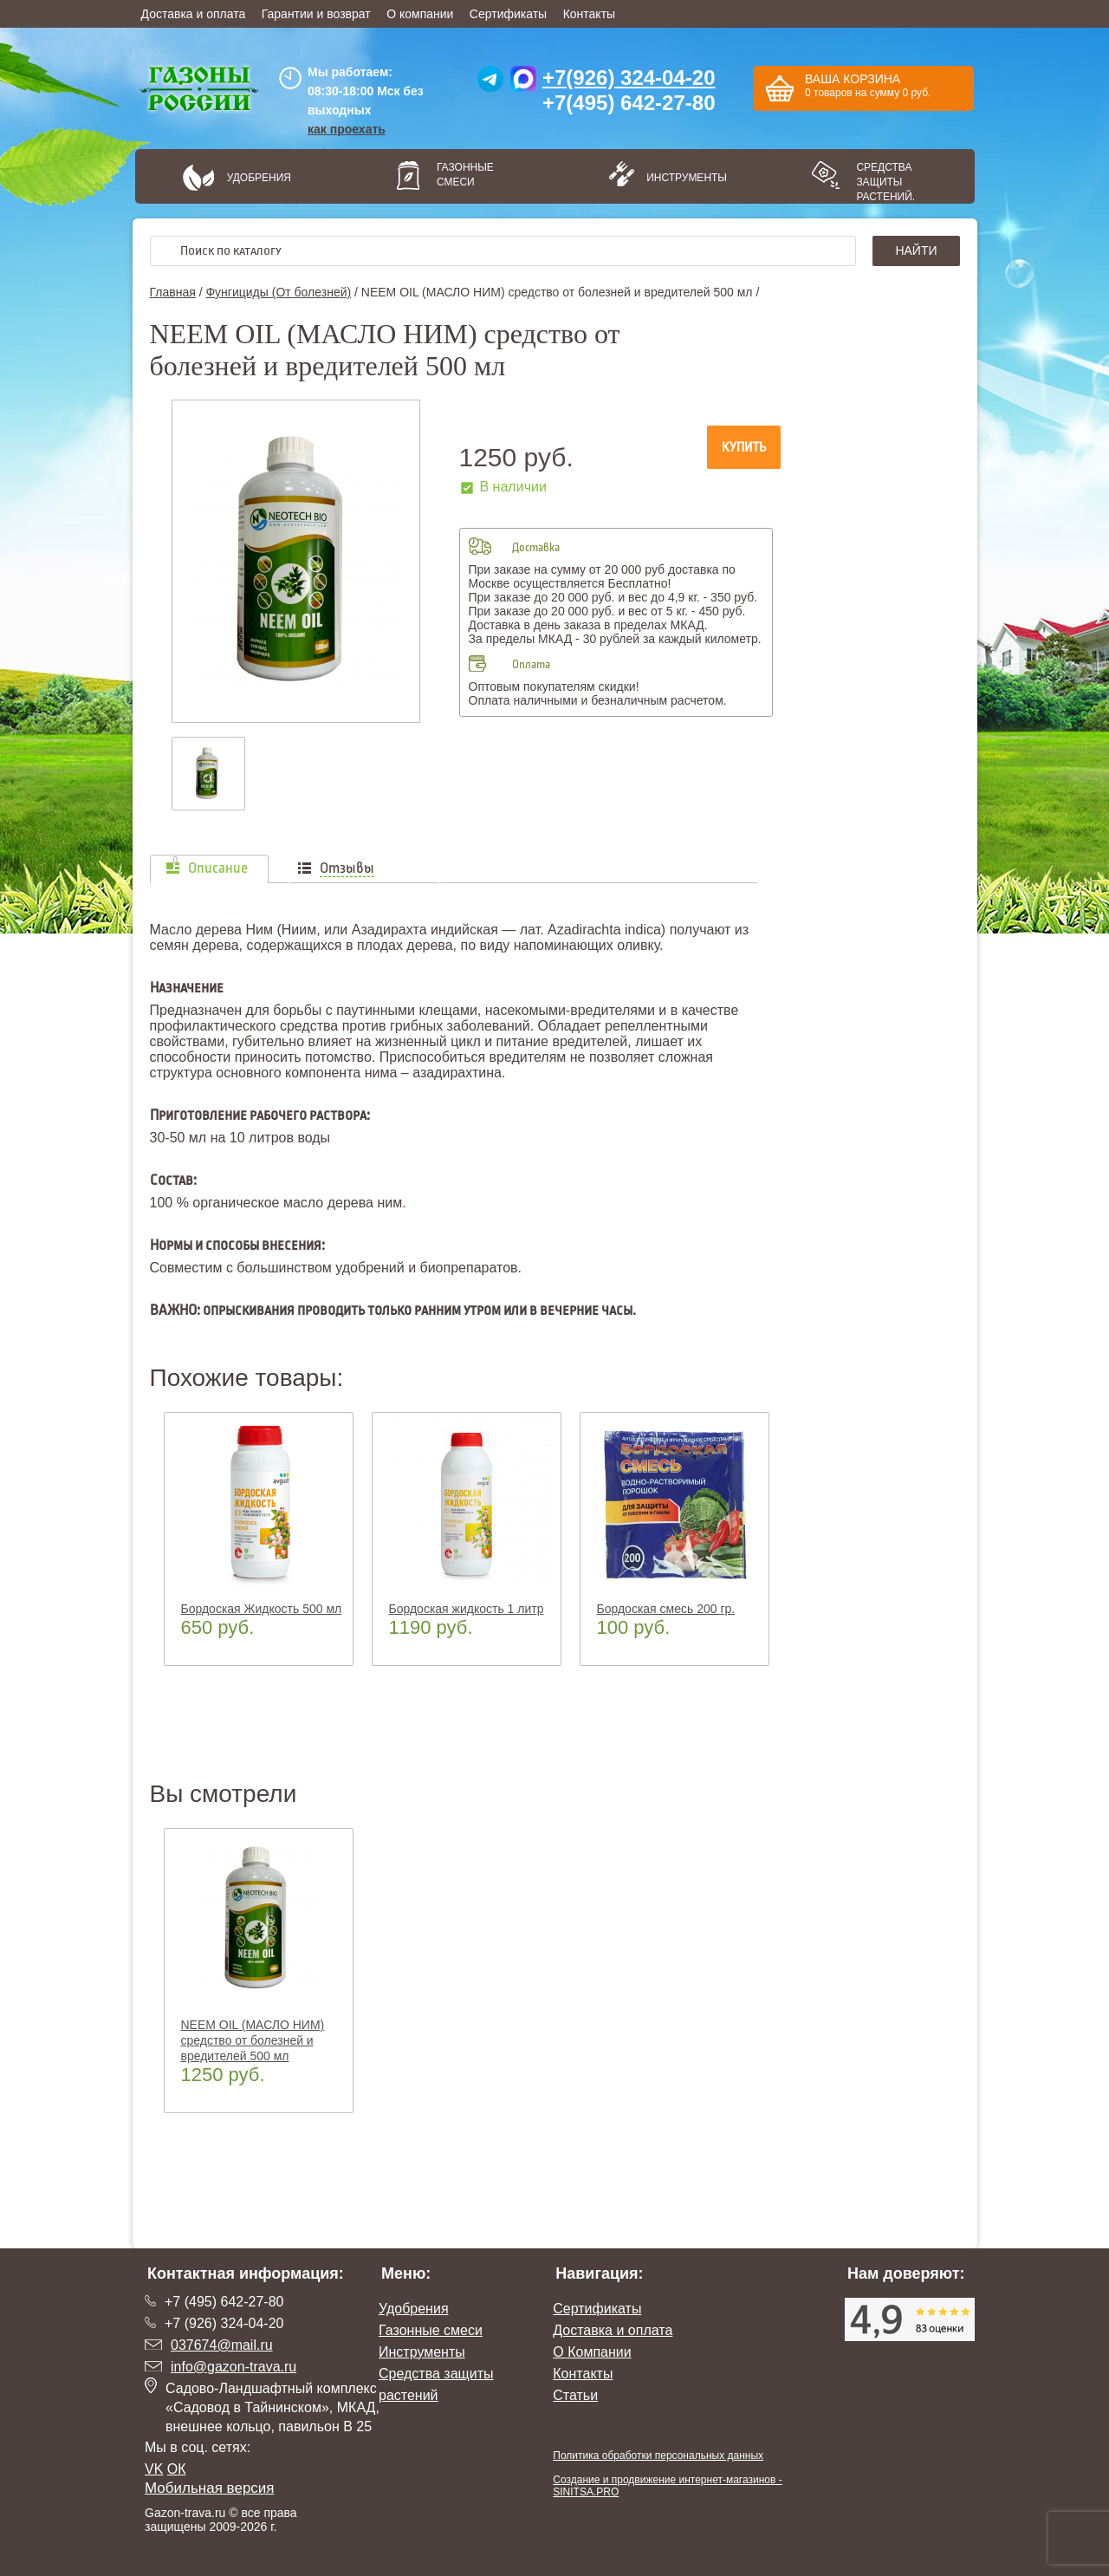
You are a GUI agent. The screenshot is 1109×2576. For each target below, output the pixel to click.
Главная (173, 292)
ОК (176, 2469)
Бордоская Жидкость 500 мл (261, 1609)
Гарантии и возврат (316, 14)
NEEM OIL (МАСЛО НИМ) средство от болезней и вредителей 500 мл (253, 2040)
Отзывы (347, 868)
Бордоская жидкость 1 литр (466, 1609)
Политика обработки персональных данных (658, 2455)
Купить (744, 447)
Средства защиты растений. (885, 182)
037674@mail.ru (222, 2345)
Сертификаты (508, 14)
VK (154, 2469)
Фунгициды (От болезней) (278, 292)
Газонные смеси (465, 174)
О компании (419, 14)
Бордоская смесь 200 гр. (666, 1609)
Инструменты (681, 178)
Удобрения (259, 178)
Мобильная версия (210, 2488)
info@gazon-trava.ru (233, 2366)
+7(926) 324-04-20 (628, 77)
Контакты (589, 14)
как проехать (347, 129)
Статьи (575, 2395)
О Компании (592, 2352)
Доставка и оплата (193, 14)
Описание (218, 868)
